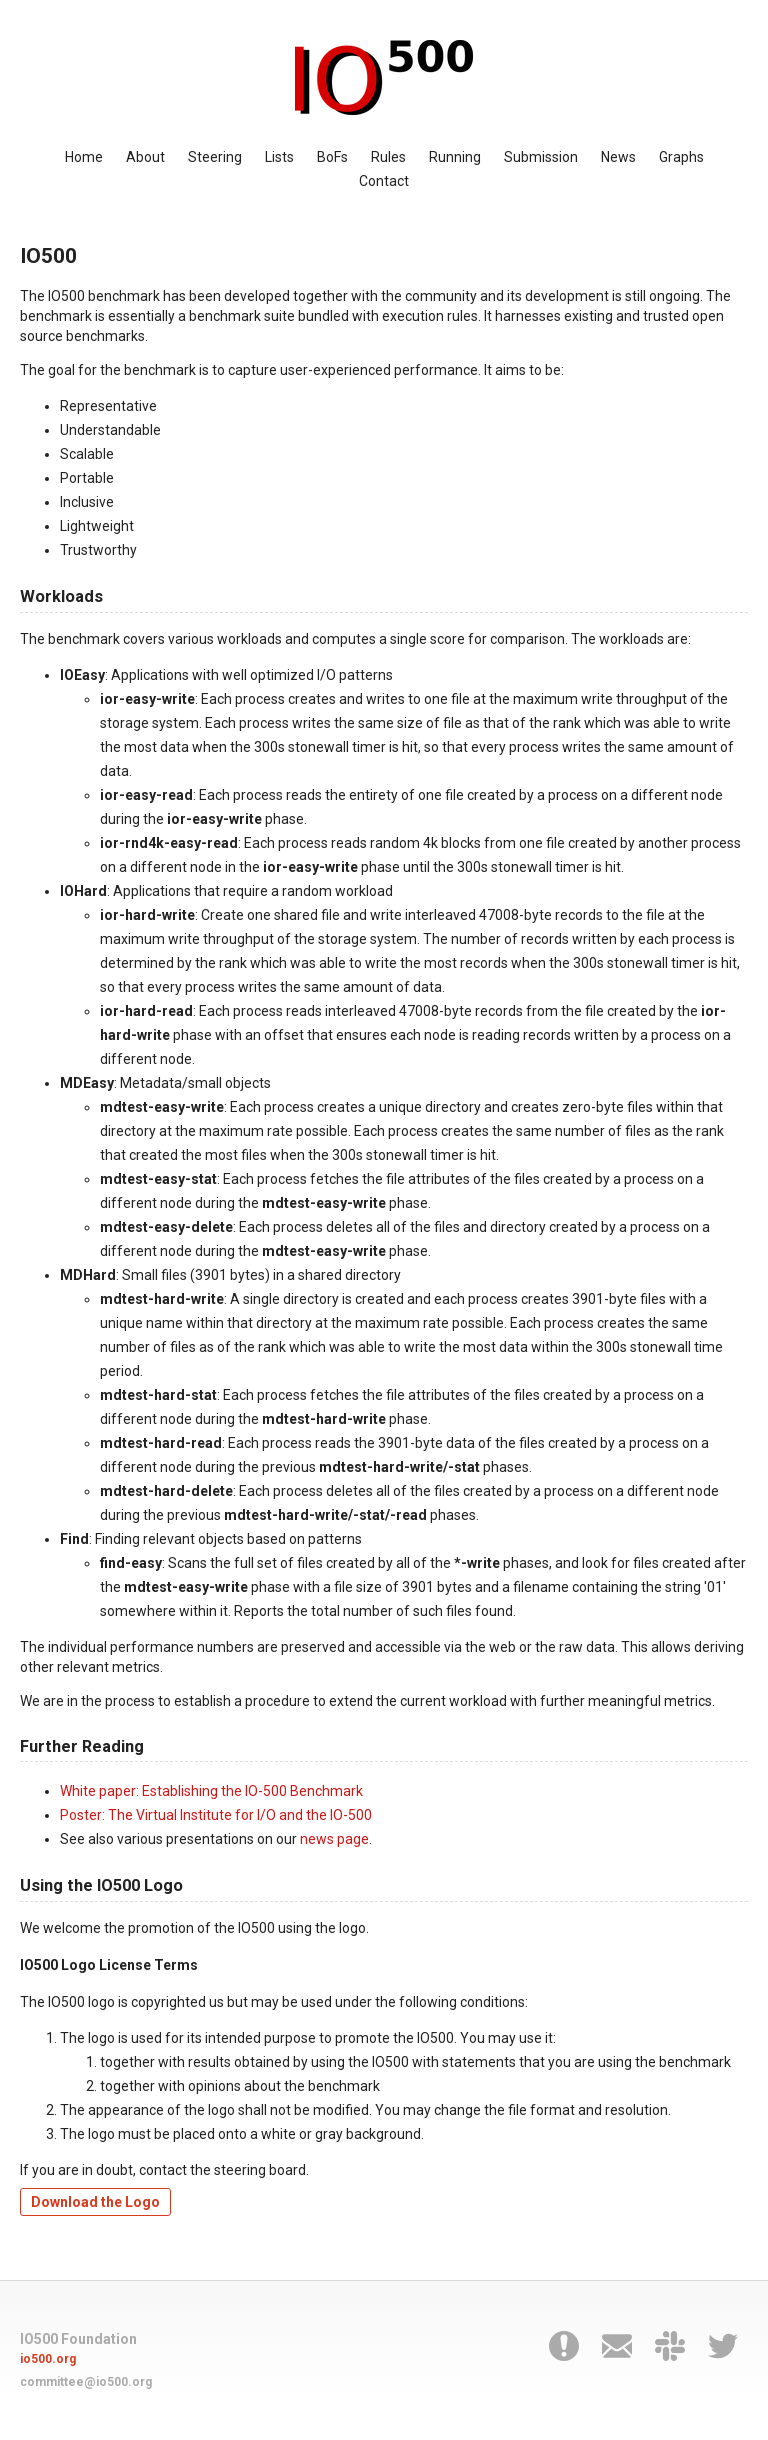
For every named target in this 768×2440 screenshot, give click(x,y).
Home (84, 157)
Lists (279, 157)
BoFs (332, 157)
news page (334, 1839)
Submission (541, 157)
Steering (215, 157)
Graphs (681, 157)
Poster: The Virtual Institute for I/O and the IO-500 (216, 1815)
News (618, 157)
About (145, 157)
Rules (388, 157)
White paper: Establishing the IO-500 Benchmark (211, 1791)
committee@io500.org (86, 2382)
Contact (384, 181)
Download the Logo (95, 2202)
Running (455, 157)
